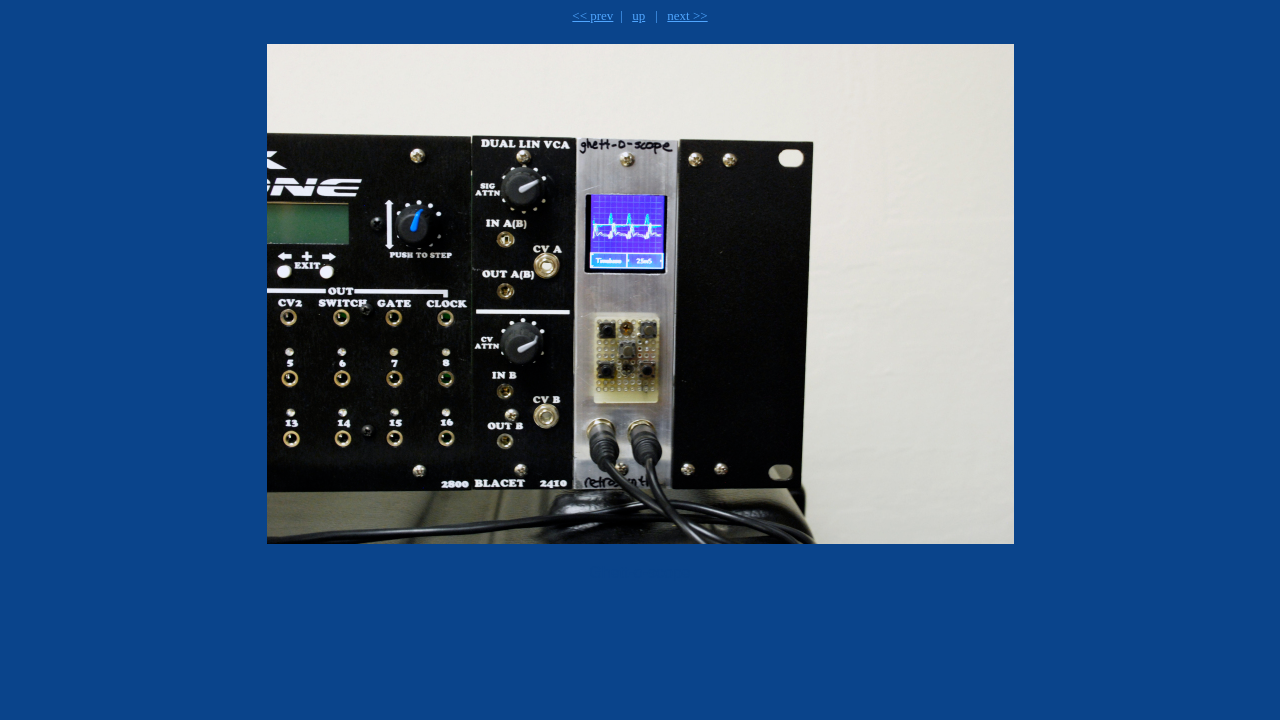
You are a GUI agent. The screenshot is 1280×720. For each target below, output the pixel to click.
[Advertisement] (521, 646)
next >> (687, 15)
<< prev (592, 15)
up (638, 15)
